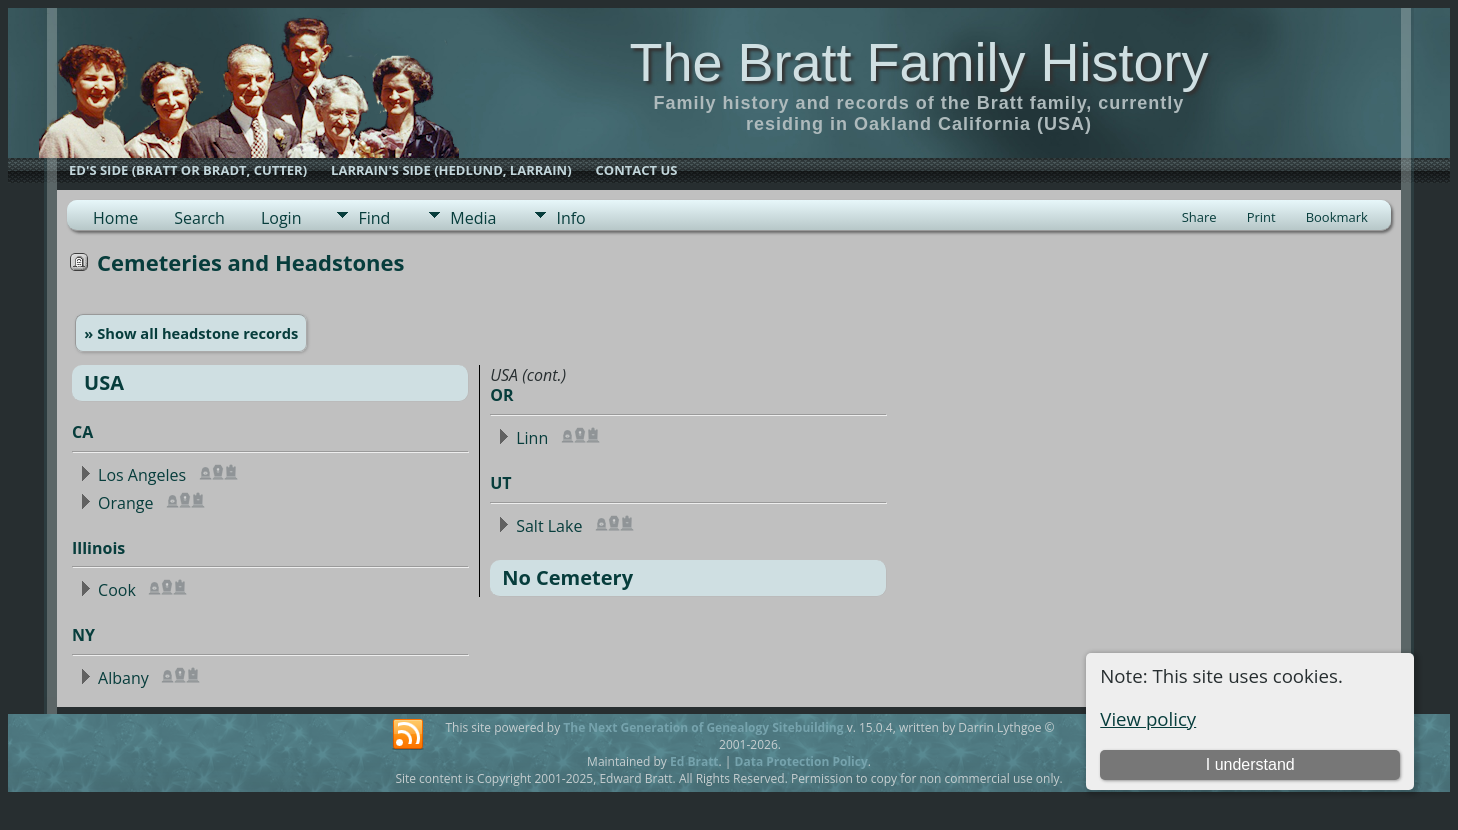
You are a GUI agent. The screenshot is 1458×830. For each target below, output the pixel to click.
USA (104, 382)
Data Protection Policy (801, 761)
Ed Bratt (694, 761)
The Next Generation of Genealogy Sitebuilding (703, 727)
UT (500, 483)
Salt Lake (549, 526)
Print (1261, 217)
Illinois (98, 548)
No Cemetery (567, 577)
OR (501, 395)
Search (199, 218)
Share (1199, 217)
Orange (125, 503)
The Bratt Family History (918, 62)
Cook (117, 590)
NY (83, 635)
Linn (532, 438)
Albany (123, 678)
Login (281, 218)
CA (82, 432)
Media (473, 218)
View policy (1148, 718)
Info (570, 218)
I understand (1250, 764)
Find (374, 218)
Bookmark (1337, 217)
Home (115, 218)
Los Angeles (142, 475)
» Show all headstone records (191, 333)
